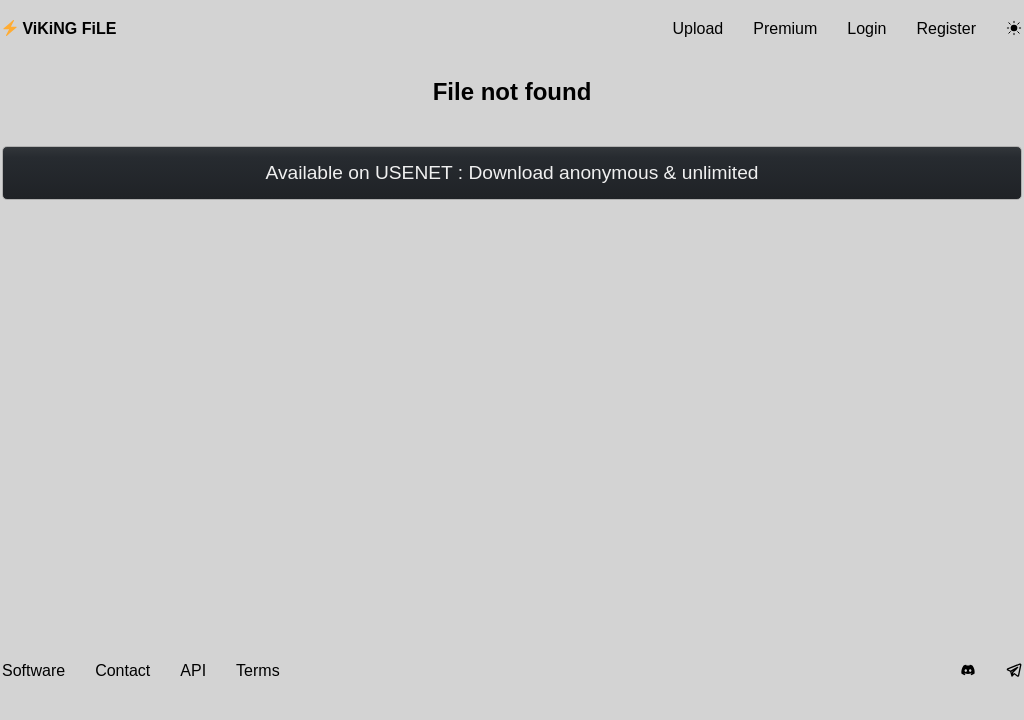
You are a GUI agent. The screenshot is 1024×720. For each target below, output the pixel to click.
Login (866, 28)
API (193, 670)
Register (946, 28)
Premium (785, 28)
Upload (698, 28)
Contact (122, 670)
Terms (258, 670)
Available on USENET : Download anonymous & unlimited (511, 172)
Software (33, 670)
